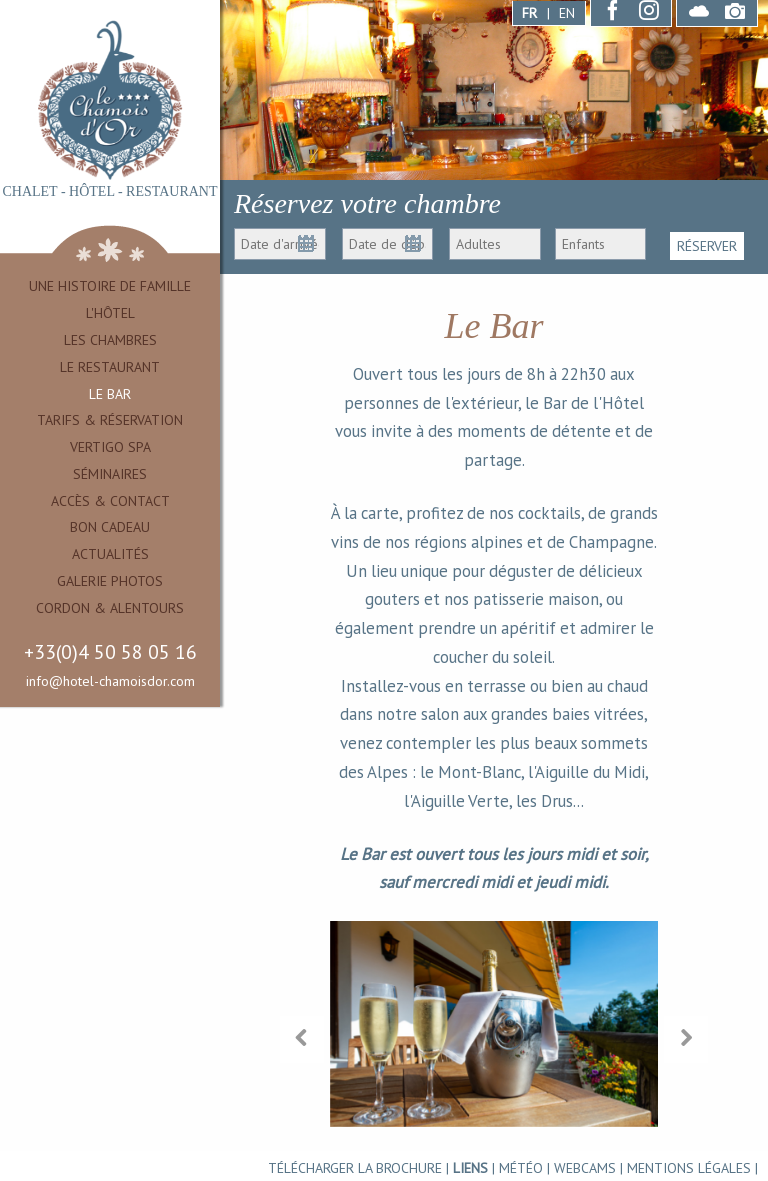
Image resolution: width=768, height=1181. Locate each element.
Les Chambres (110, 340)
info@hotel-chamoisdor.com (110, 681)
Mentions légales (689, 1168)
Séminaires (110, 474)
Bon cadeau (110, 527)
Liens (470, 1168)
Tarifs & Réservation (110, 420)
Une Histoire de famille (110, 286)
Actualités (110, 554)
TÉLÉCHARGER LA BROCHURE (355, 1168)
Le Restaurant (110, 367)
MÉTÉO (521, 1168)
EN (567, 13)
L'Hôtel (110, 313)
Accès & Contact (110, 501)
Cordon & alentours (110, 608)
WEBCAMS (585, 1168)
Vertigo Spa (110, 447)
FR (529, 13)
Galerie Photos (110, 581)
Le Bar (110, 394)
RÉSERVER (707, 244)
